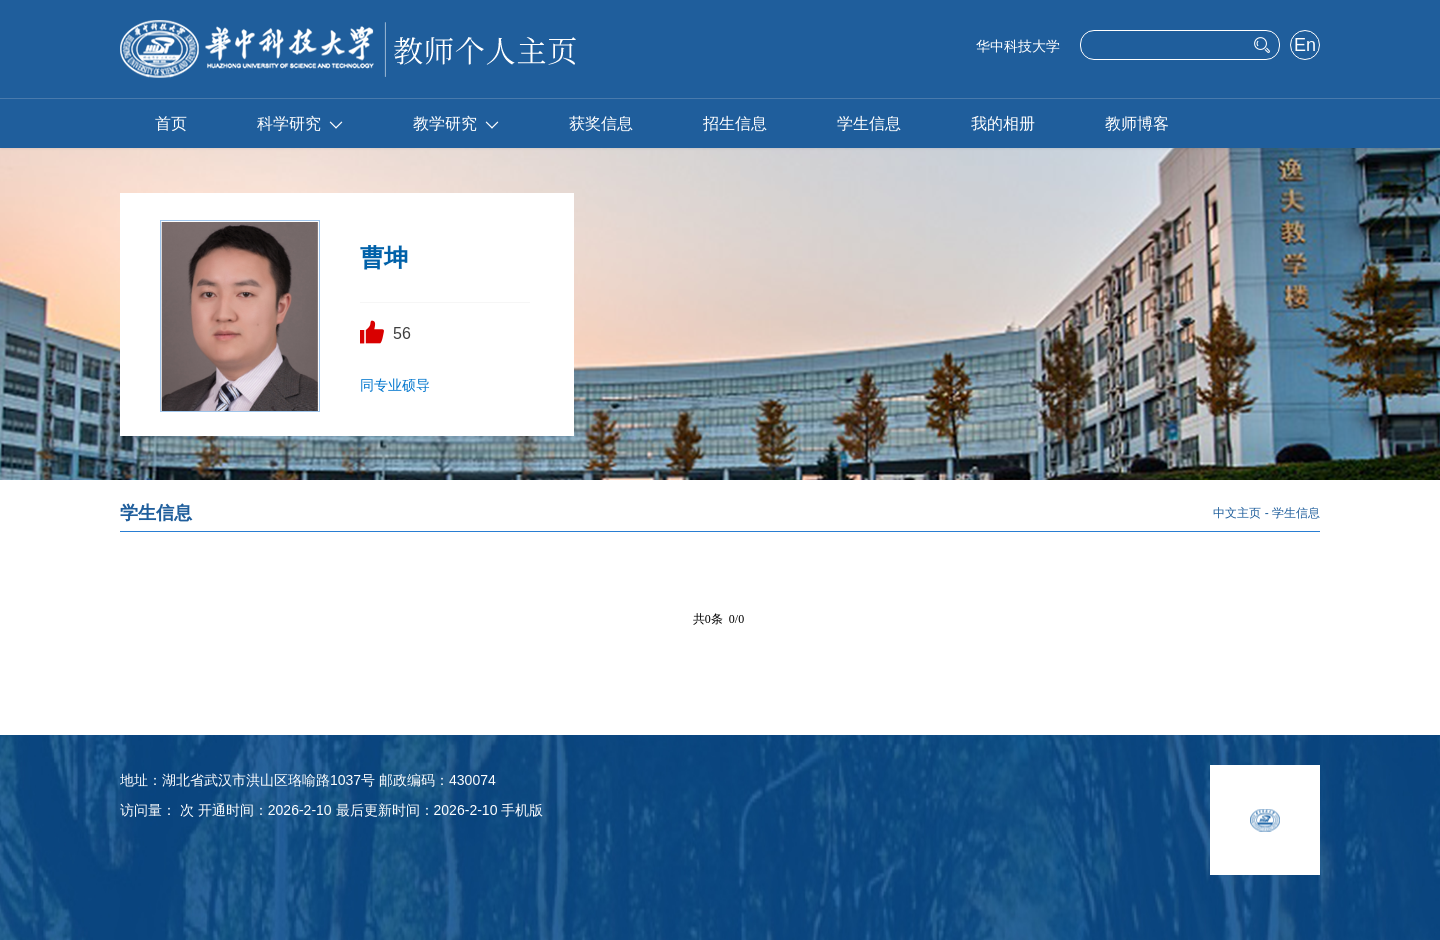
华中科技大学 (1018, 46)
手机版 (522, 810)
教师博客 (1137, 123)
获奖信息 (601, 123)
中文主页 (1237, 513)
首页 (171, 123)
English (1304, 47)
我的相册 (1003, 123)
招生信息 (735, 123)
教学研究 (456, 123)
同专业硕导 (395, 385)
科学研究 (300, 123)
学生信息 (869, 123)
